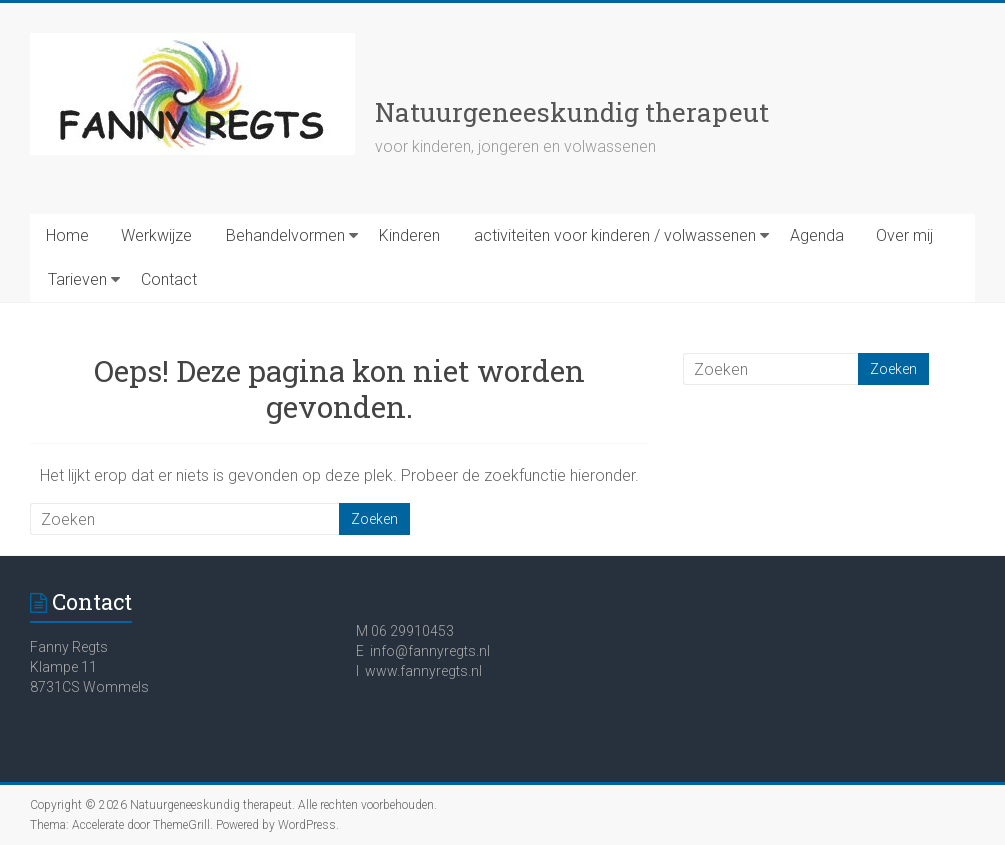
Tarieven (77, 279)
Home (67, 235)
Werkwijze (156, 235)
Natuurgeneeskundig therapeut (572, 112)
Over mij (904, 235)
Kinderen (409, 235)
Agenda (817, 235)
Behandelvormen (285, 235)
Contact (169, 279)
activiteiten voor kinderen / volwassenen (615, 235)
